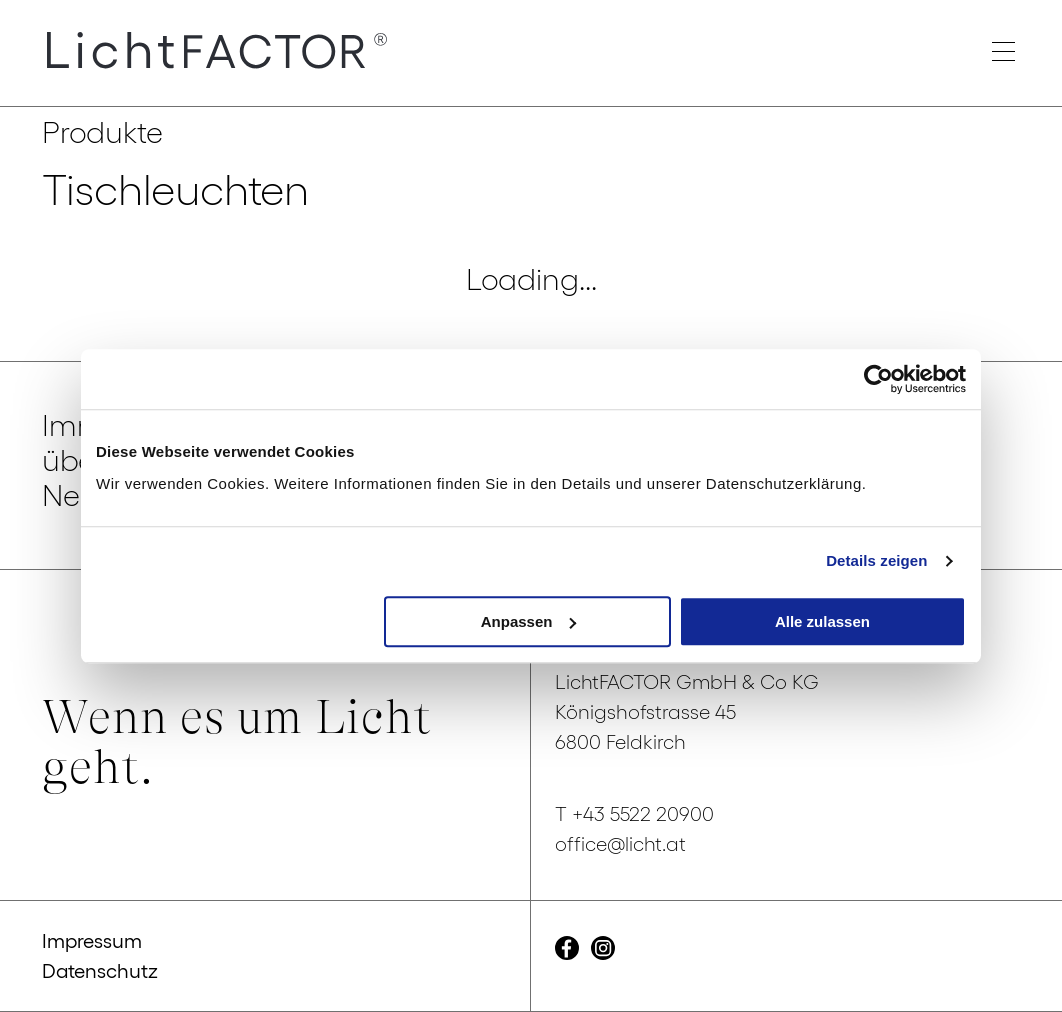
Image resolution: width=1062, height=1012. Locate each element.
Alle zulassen (822, 621)
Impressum (92, 941)
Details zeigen (876, 560)
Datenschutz (100, 971)
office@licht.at (620, 844)
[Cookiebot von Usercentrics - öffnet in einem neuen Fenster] (878, 379)
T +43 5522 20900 (634, 814)
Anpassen (529, 621)
